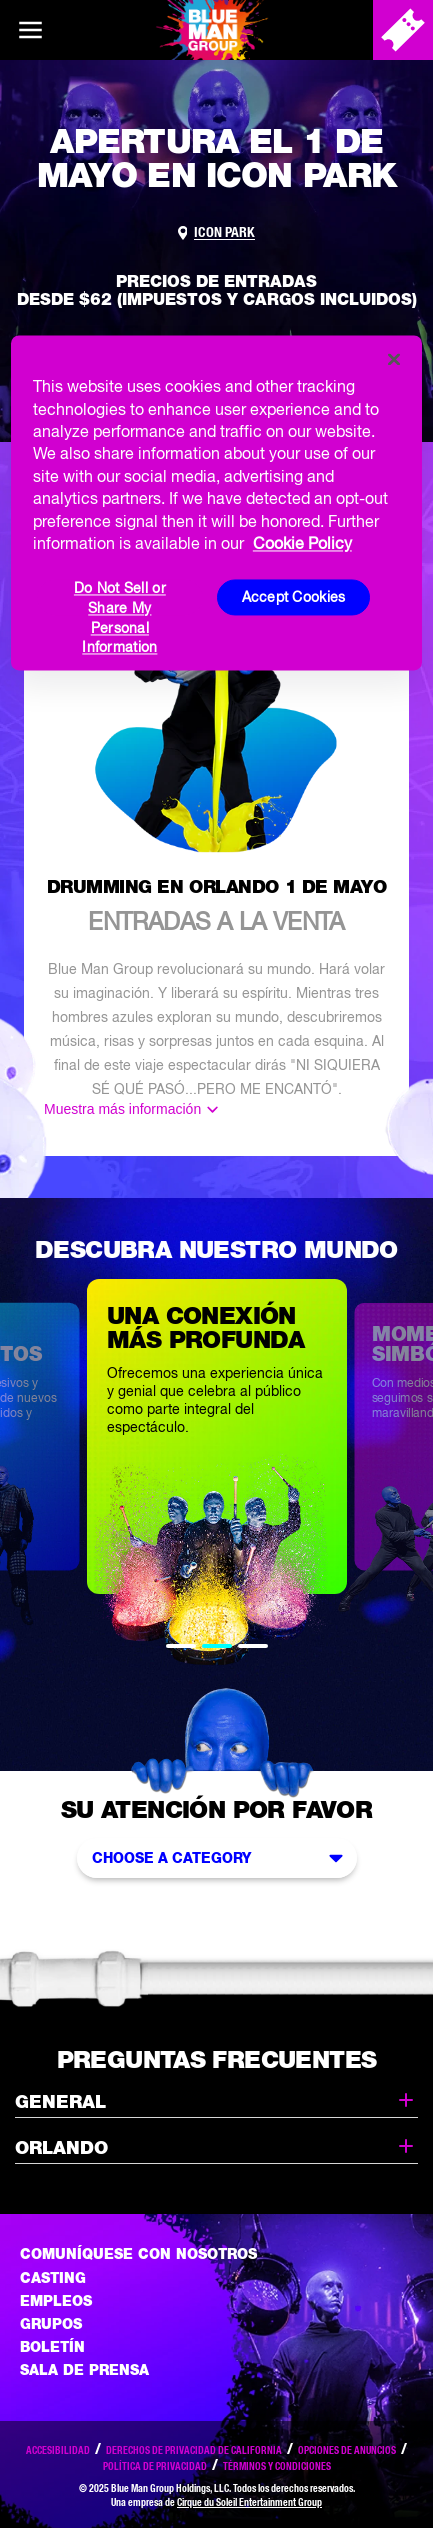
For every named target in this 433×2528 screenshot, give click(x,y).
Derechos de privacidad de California (194, 2450)
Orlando (216, 2146)
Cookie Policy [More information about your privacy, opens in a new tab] (302, 543)
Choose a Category (221, 1858)
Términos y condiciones (277, 2466)
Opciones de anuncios (347, 2450)
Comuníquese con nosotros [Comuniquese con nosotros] (138, 2254)
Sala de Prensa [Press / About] (84, 2370)
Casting (53, 2278)
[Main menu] (30, 30)
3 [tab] (253, 1646)
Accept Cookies (294, 597)
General (216, 2100)
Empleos (56, 2301)
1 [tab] (181, 1646)
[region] (216, 503)
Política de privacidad (155, 2466)
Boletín (52, 2347)
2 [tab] (217, 1646)
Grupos (51, 2324)
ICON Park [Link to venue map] (224, 232)
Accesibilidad (58, 2450)
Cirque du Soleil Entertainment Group (249, 2502)
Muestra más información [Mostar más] (122, 1109)
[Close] (394, 360)
